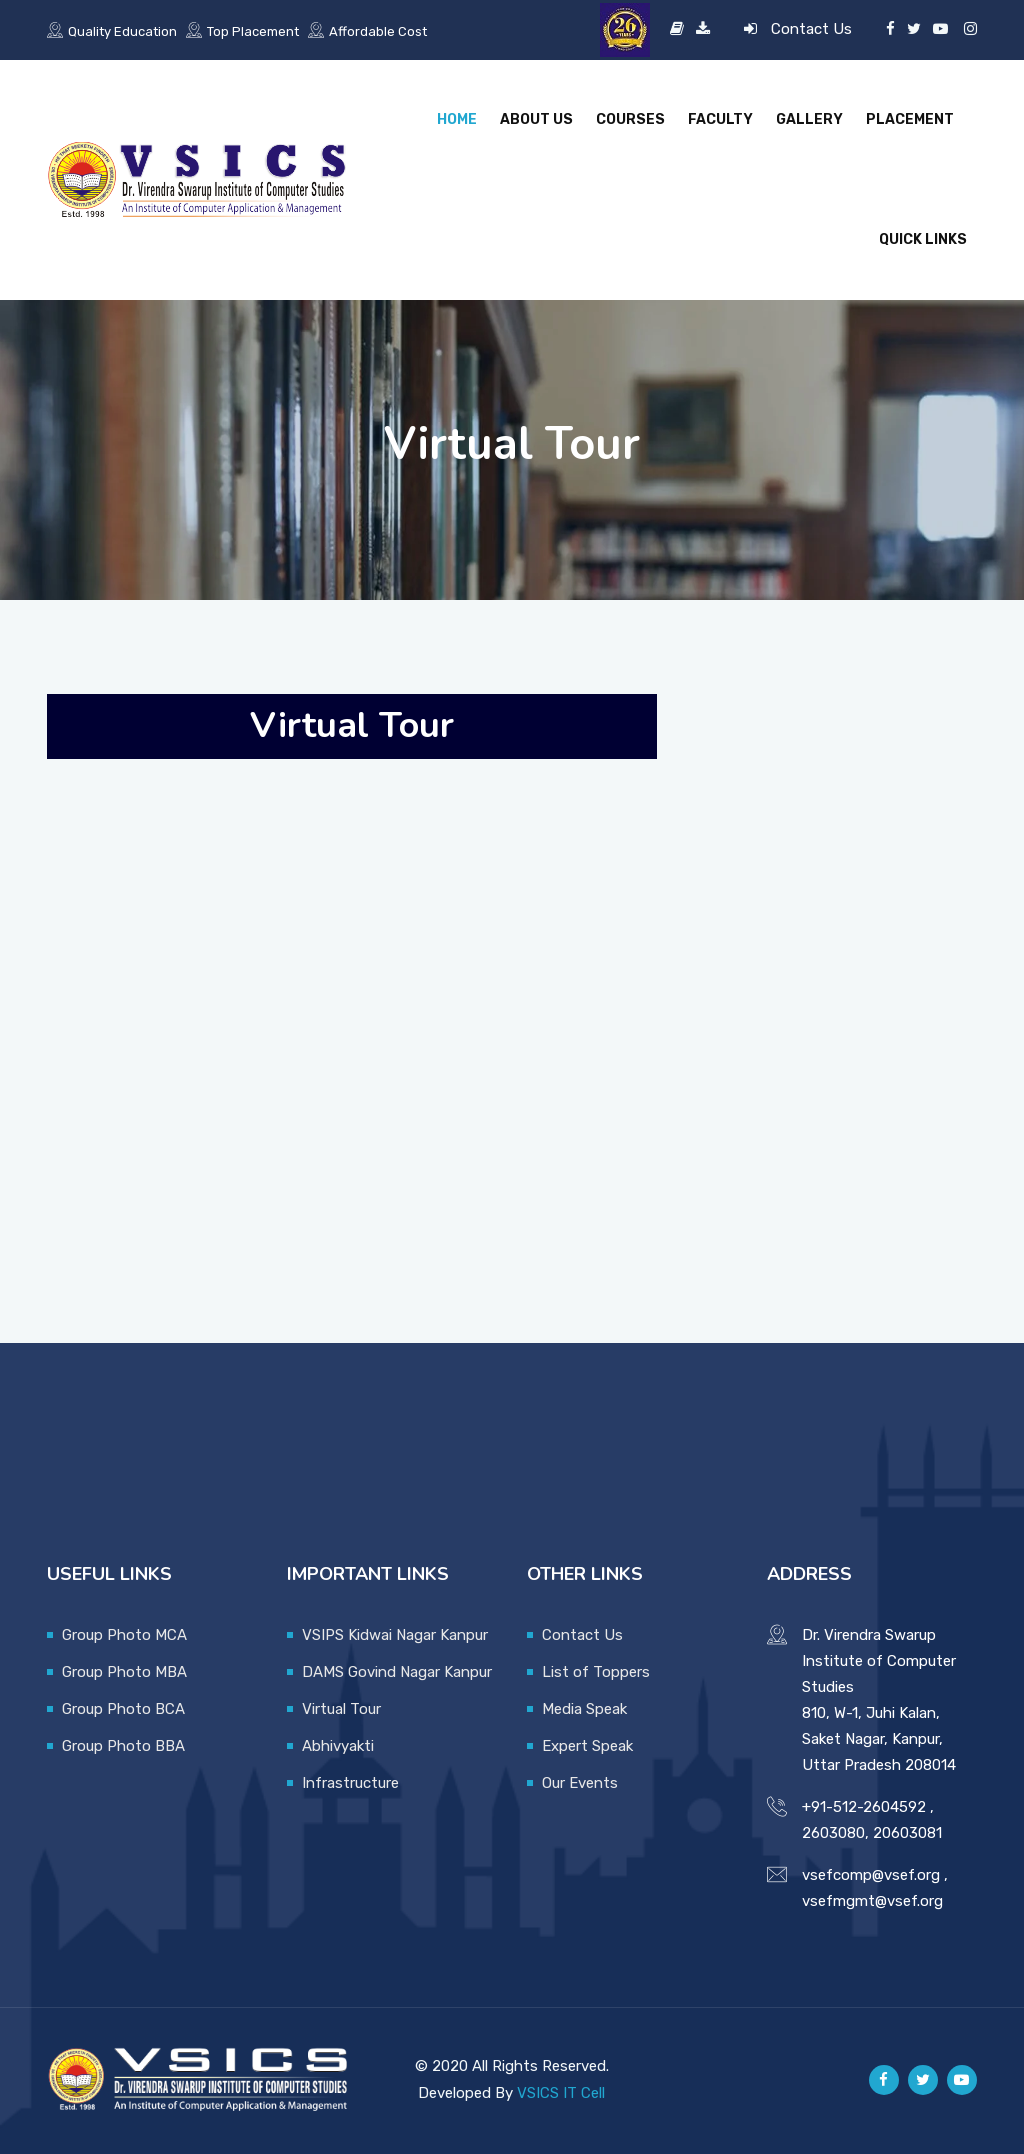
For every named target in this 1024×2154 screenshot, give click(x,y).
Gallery (809, 119)
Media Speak (584, 1709)
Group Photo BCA (123, 1709)
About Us (536, 119)
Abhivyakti (338, 1746)
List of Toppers (596, 1672)
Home (457, 119)
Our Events (580, 1783)
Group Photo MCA (124, 1635)
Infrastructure (350, 1783)
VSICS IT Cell (561, 2093)
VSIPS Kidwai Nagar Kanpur (395, 1635)
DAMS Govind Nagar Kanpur (397, 1672)
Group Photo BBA (123, 1746)
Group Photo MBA (124, 1672)
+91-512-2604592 (864, 1807)
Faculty (720, 119)
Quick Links (923, 239)
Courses (630, 119)
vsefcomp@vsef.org (871, 1875)
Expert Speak (587, 1746)
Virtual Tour (341, 1709)
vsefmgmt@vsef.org (872, 1901)
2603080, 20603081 (872, 1833)
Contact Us (811, 29)
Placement (910, 119)
